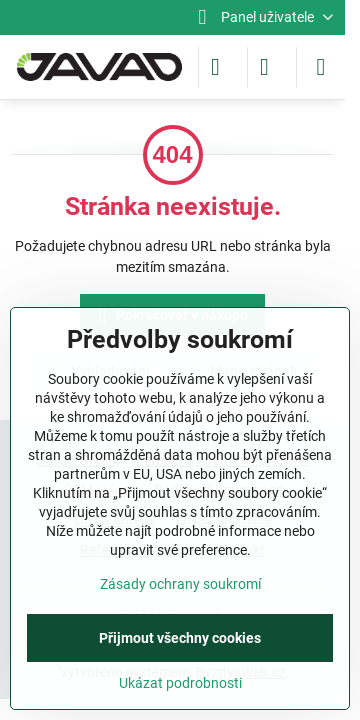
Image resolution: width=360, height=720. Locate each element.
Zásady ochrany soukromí (180, 584)
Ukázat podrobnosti (180, 683)
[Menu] (321, 67)
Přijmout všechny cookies (180, 638)
